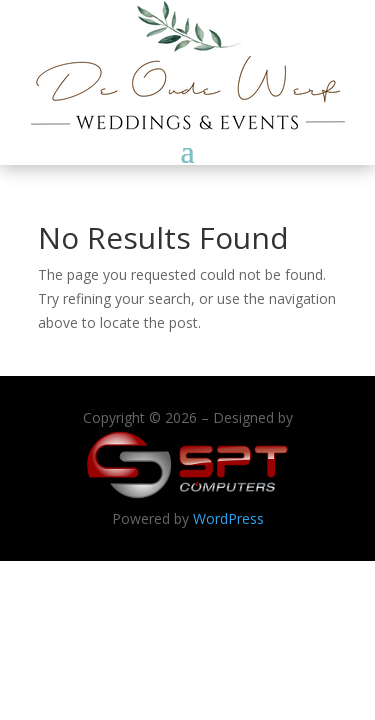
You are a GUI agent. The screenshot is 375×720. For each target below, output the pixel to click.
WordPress (228, 518)
